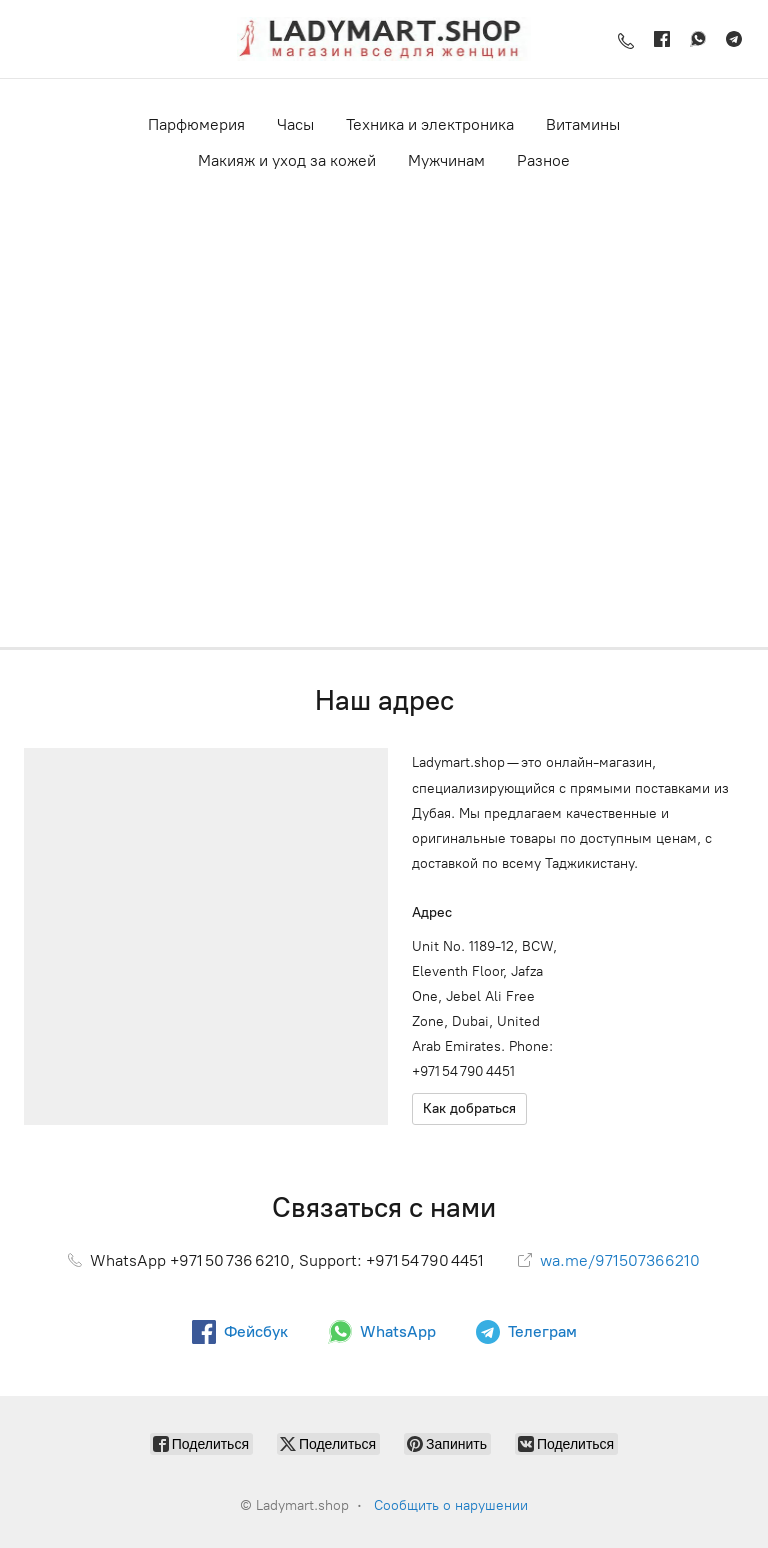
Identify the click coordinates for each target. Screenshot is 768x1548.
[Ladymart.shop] (384, 39)
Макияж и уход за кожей (287, 160)
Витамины (583, 124)
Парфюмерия (196, 124)
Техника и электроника (430, 124)
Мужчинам (446, 160)
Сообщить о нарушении (451, 1505)
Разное (543, 160)
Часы (295, 124)
